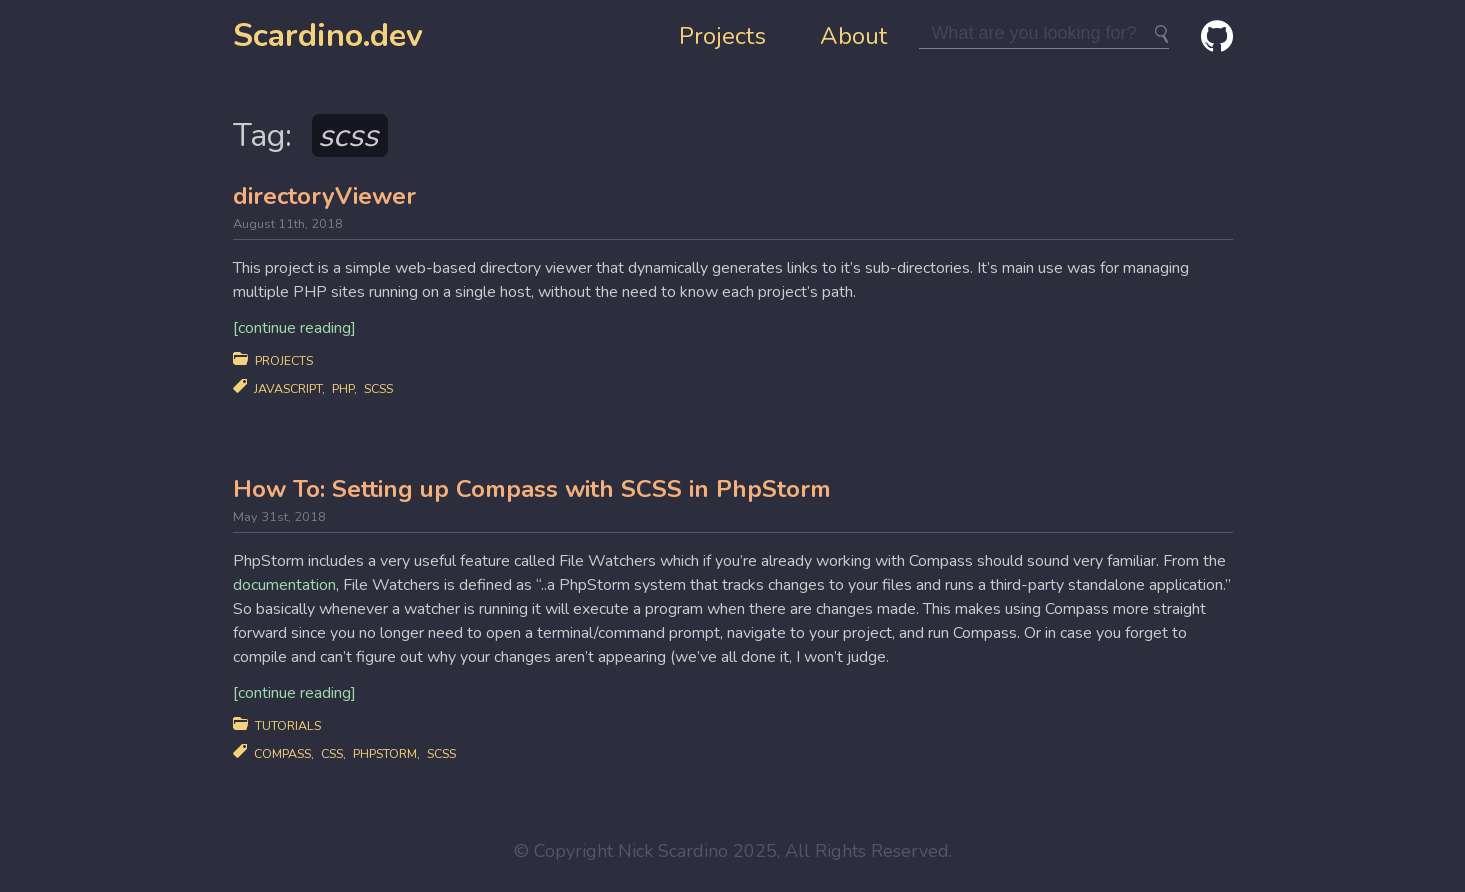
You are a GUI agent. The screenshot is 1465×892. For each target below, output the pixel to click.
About (853, 36)
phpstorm (385, 753)
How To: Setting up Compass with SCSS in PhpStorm (532, 489)
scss (378, 388)
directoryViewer (324, 196)
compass (282, 753)
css (332, 753)
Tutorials (288, 725)
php (343, 388)
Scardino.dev (328, 35)
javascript (288, 388)
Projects (722, 36)
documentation (284, 585)
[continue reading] (294, 328)
